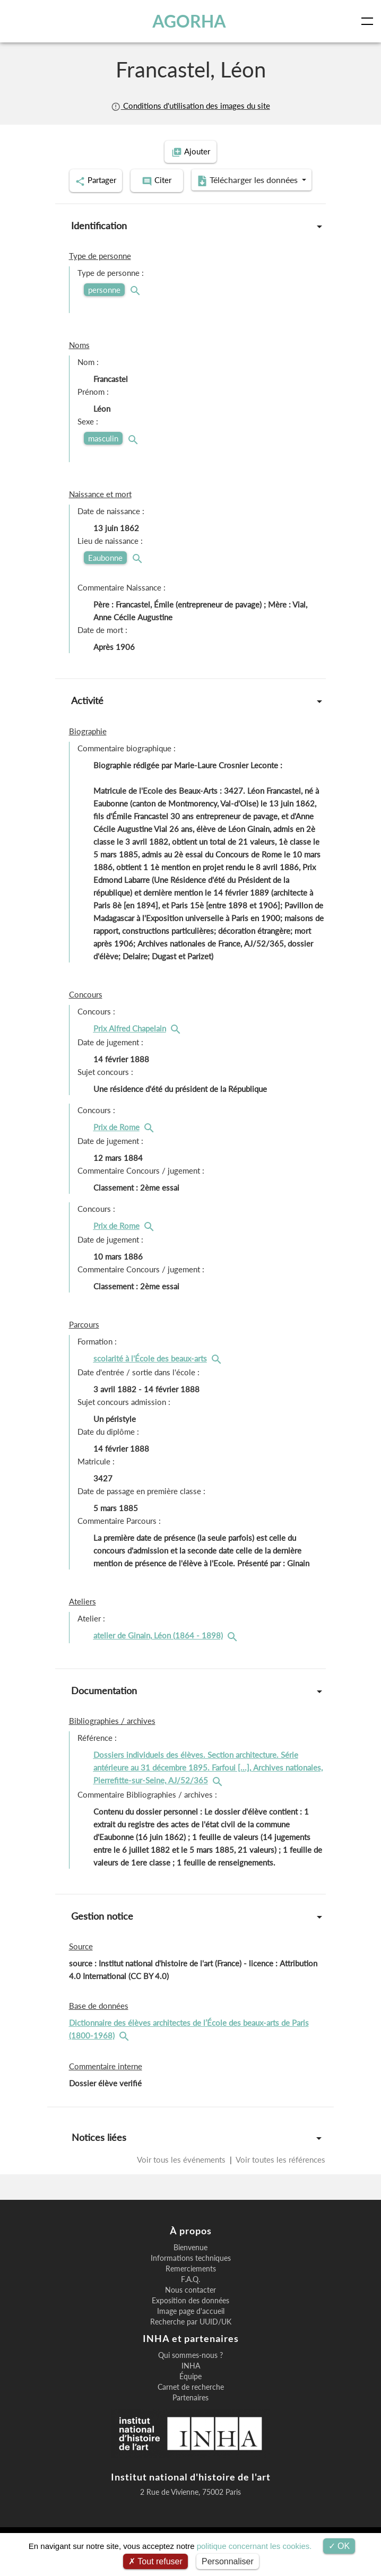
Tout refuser (155, 2561)
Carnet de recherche (191, 2412)
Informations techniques (191, 2283)
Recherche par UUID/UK (190, 2346)
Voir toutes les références (279, 2184)
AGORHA (189, 21)
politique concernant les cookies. (254, 2546)
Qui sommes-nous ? (190, 2380)
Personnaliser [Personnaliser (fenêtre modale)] (228, 2561)
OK (339, 2546)
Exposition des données (190, 2325)
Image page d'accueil (190, 2336)
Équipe (190, 2401)
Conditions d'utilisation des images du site (190, 105)
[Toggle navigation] (369, 21)
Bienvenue (190, 2272)
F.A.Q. (190, 2304)
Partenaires (190, 2422)
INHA (190, 2390)
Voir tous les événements (182, 2184)
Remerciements (191, 2293)
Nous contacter (190, 2315)
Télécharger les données (187, 207)
